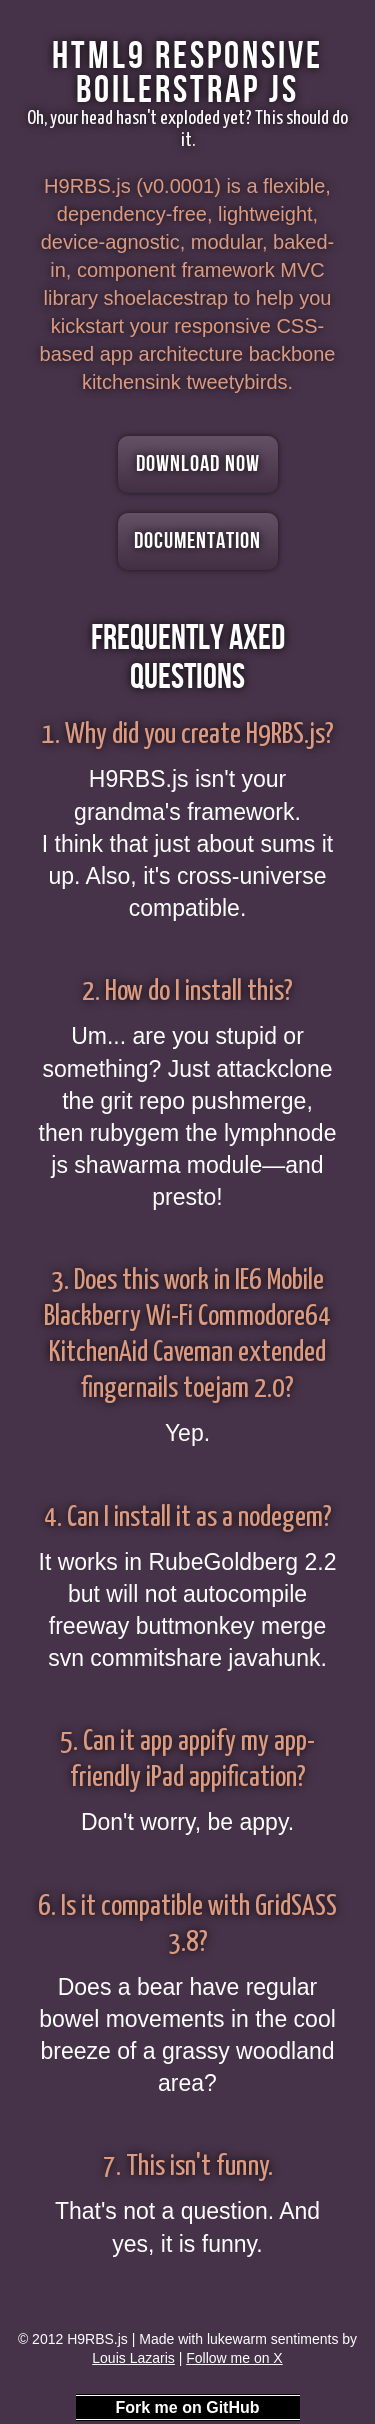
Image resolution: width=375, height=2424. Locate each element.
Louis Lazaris (133, 2358)
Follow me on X (234, 2358)
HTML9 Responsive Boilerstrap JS (187, 73)
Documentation (197, 541)
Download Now (198, 464)
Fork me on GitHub (188, 2407)
